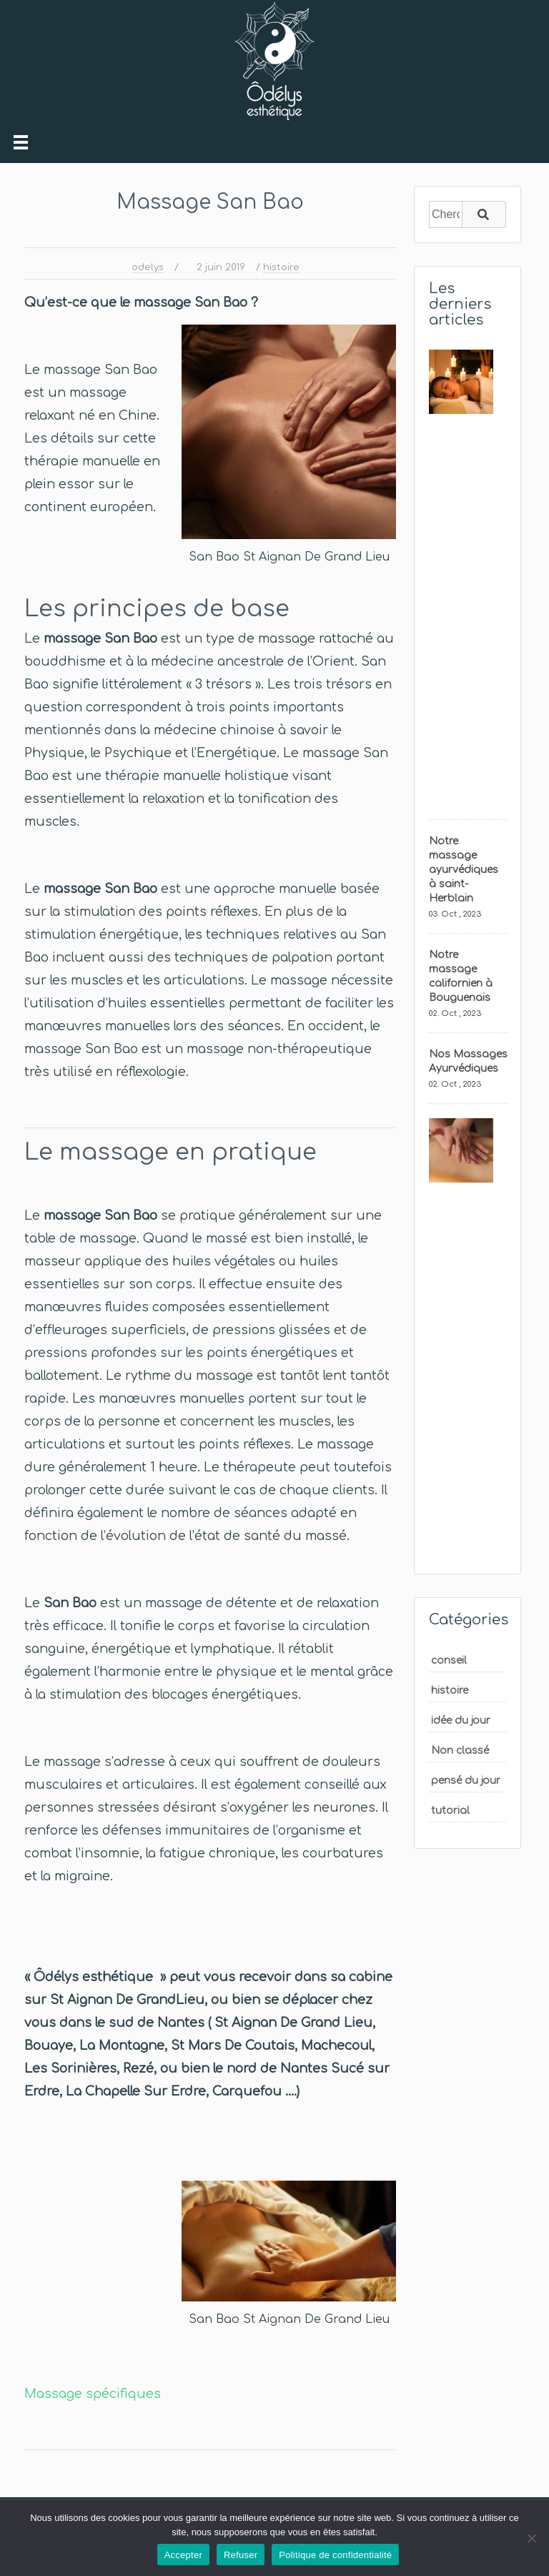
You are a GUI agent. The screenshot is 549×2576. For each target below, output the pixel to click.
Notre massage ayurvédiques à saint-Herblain (463, 870)
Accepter (183, 2555)
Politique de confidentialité (335, 2555)
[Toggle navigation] (20, 142)
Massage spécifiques (92, 2394)
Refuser (240, 2555)
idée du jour (460, 1720)
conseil (449, 1660)
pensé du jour (465, 1780)
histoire (281, 267)
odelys (148, 267)
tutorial (450, 1810)
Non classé (460, 1750)
